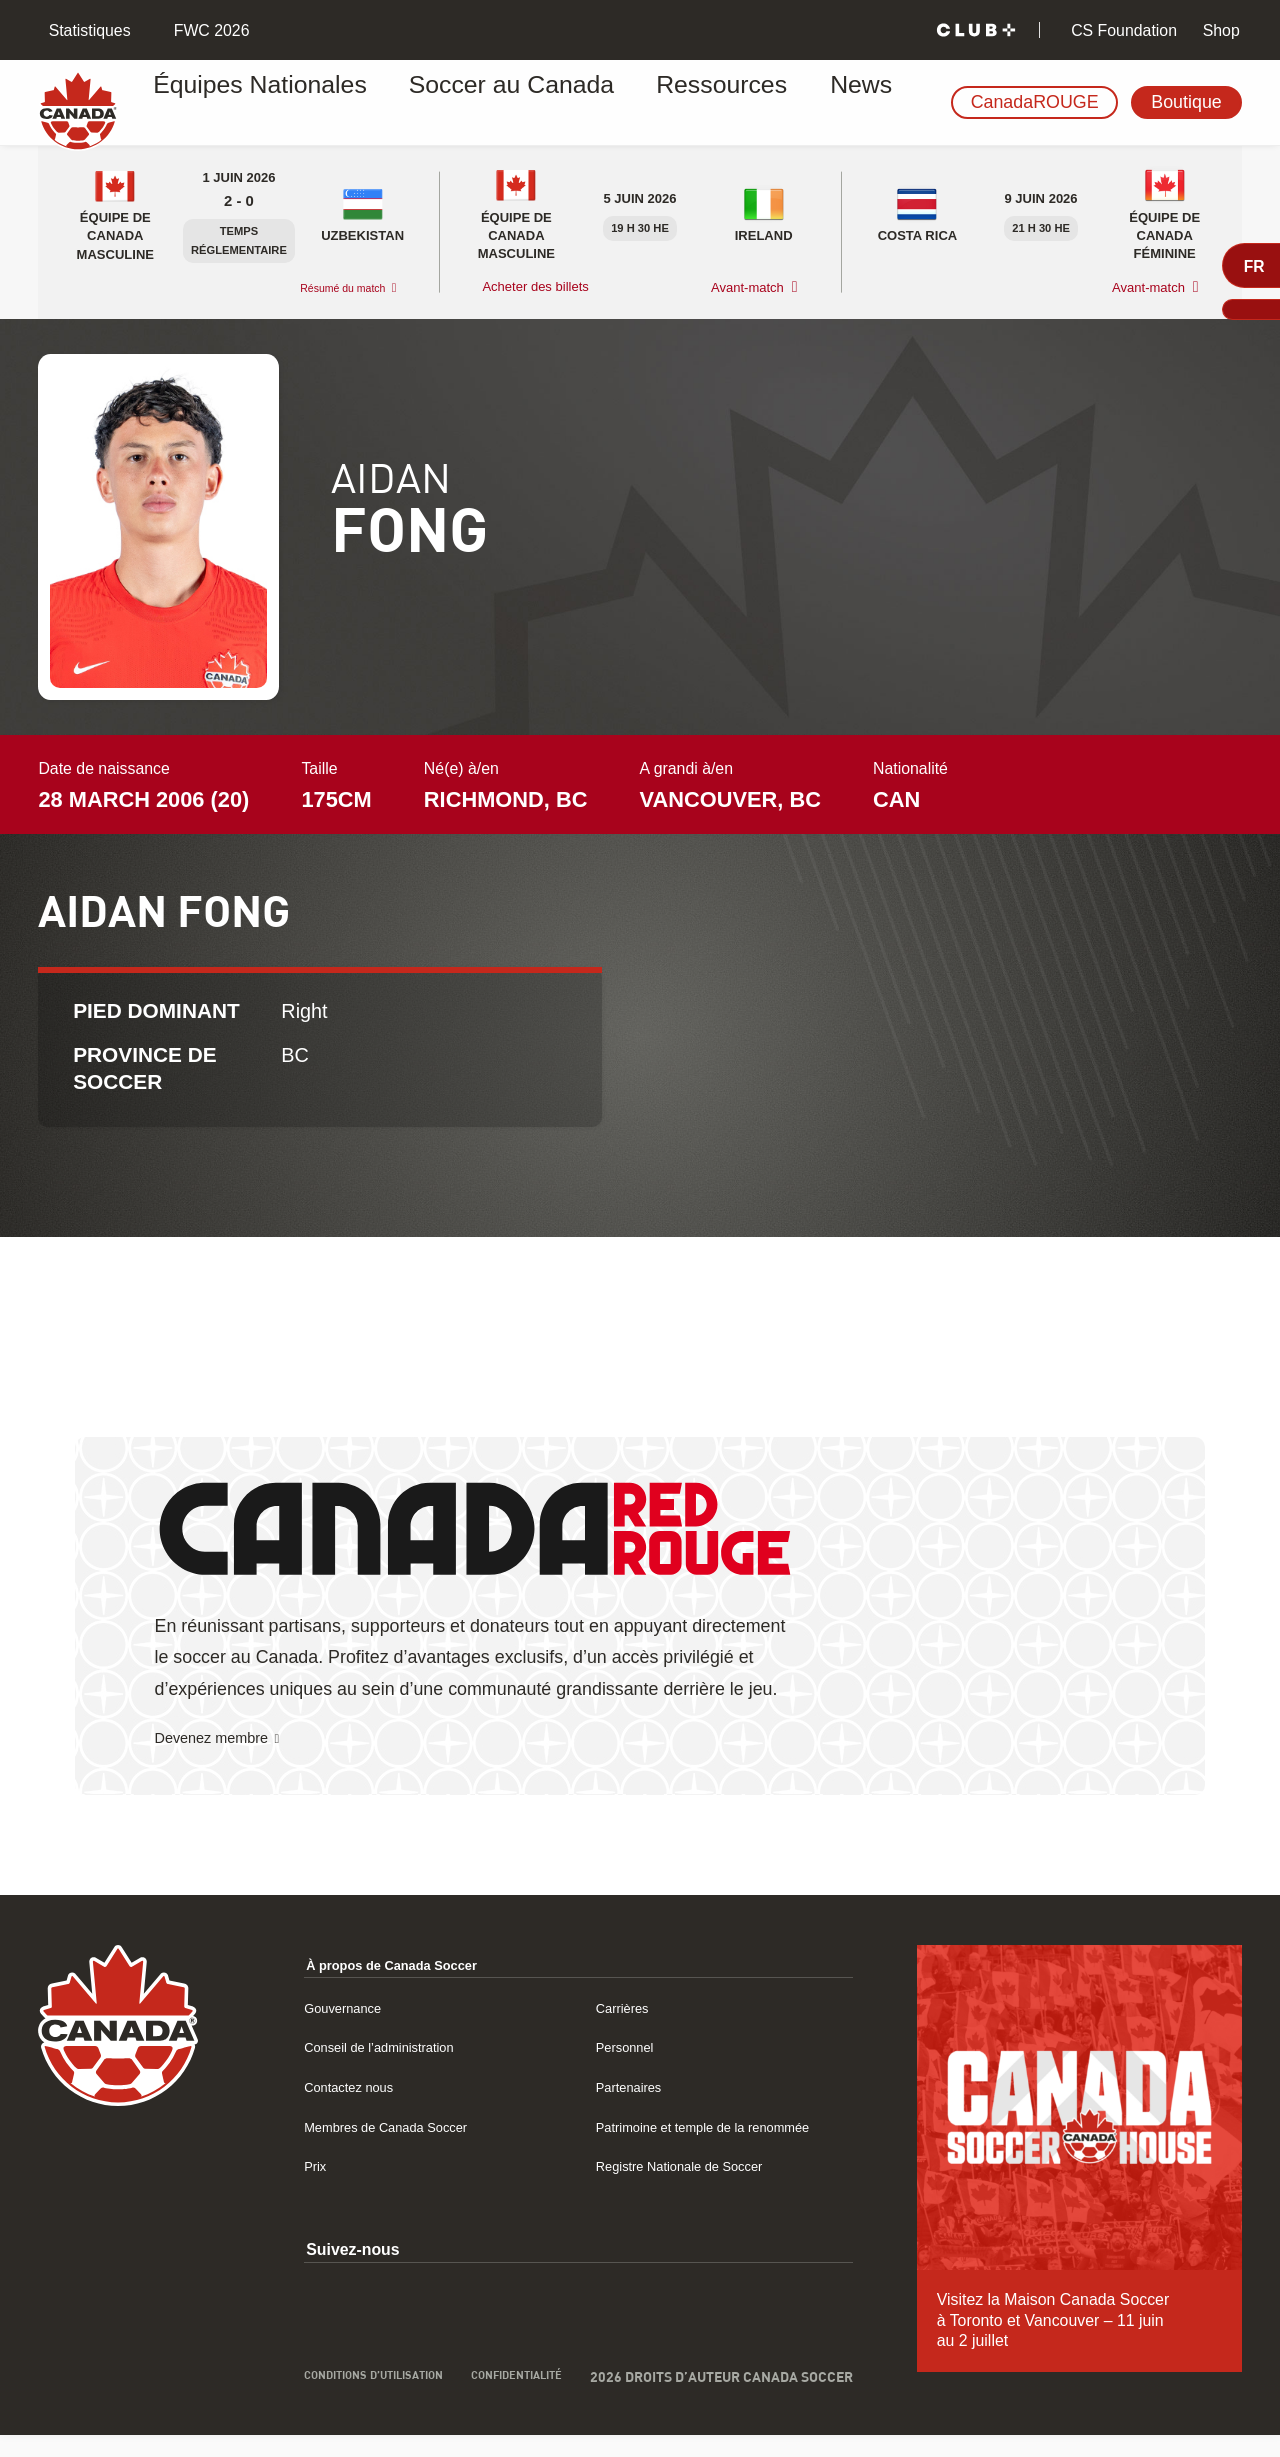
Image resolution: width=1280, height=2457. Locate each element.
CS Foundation (1122, 30)
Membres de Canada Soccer (363, 2128)
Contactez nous (317, 2088)
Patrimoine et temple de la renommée (707, 2128)
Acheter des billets (537, 287)
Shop (1218, 30)
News (720, 103)
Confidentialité (517, 2381)
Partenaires (615, 2088)
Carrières (607, 2009)
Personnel (610, 2048)
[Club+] (976, 30)
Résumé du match (330, 288)
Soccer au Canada (446, 103)
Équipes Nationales (252, 103)
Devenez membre (225, 1740)
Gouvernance (309, 2009)
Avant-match (747, 288)
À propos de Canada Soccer (370, 1966)
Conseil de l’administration (354, 2048)
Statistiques (87, 30)
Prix (275, 2167)
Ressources (610, 103)
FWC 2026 (209, 30)
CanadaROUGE (1035, 102)
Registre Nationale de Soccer (678, 2167)
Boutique (1186, 102)
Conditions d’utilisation (309, 2390)
